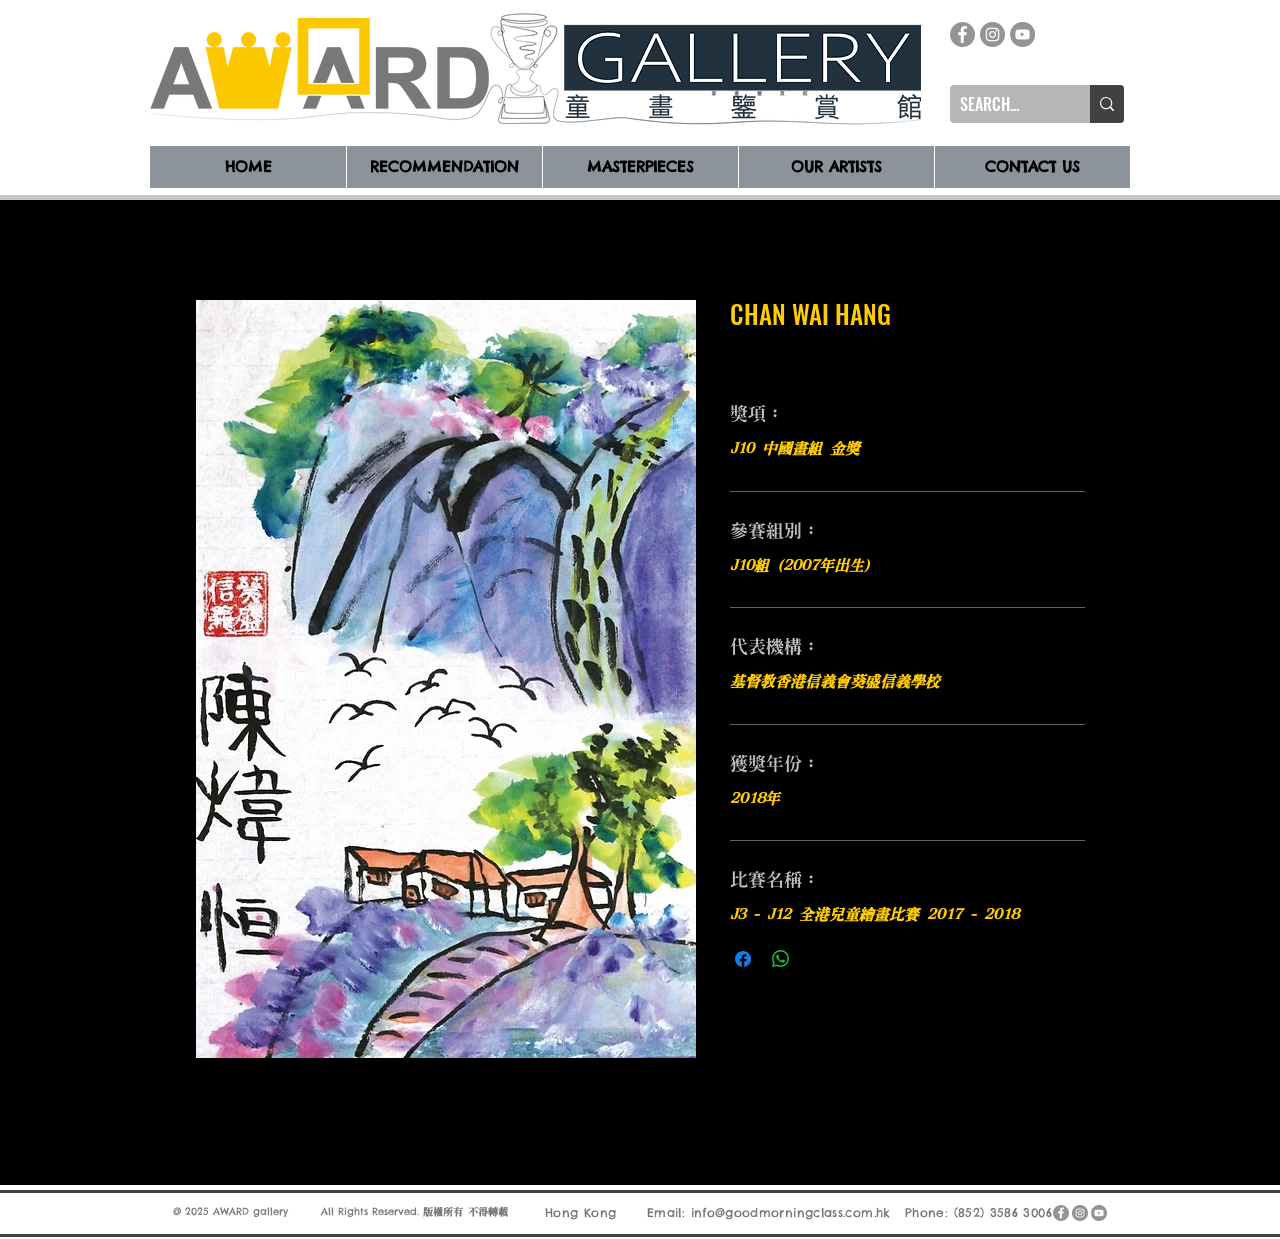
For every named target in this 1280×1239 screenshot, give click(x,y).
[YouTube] (1022, 34)
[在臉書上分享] (743, 959)
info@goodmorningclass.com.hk (791, 1212)
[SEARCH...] (1004, 104)
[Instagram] (992, 34)
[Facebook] (962, 34)
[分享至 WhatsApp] (781, 959)
